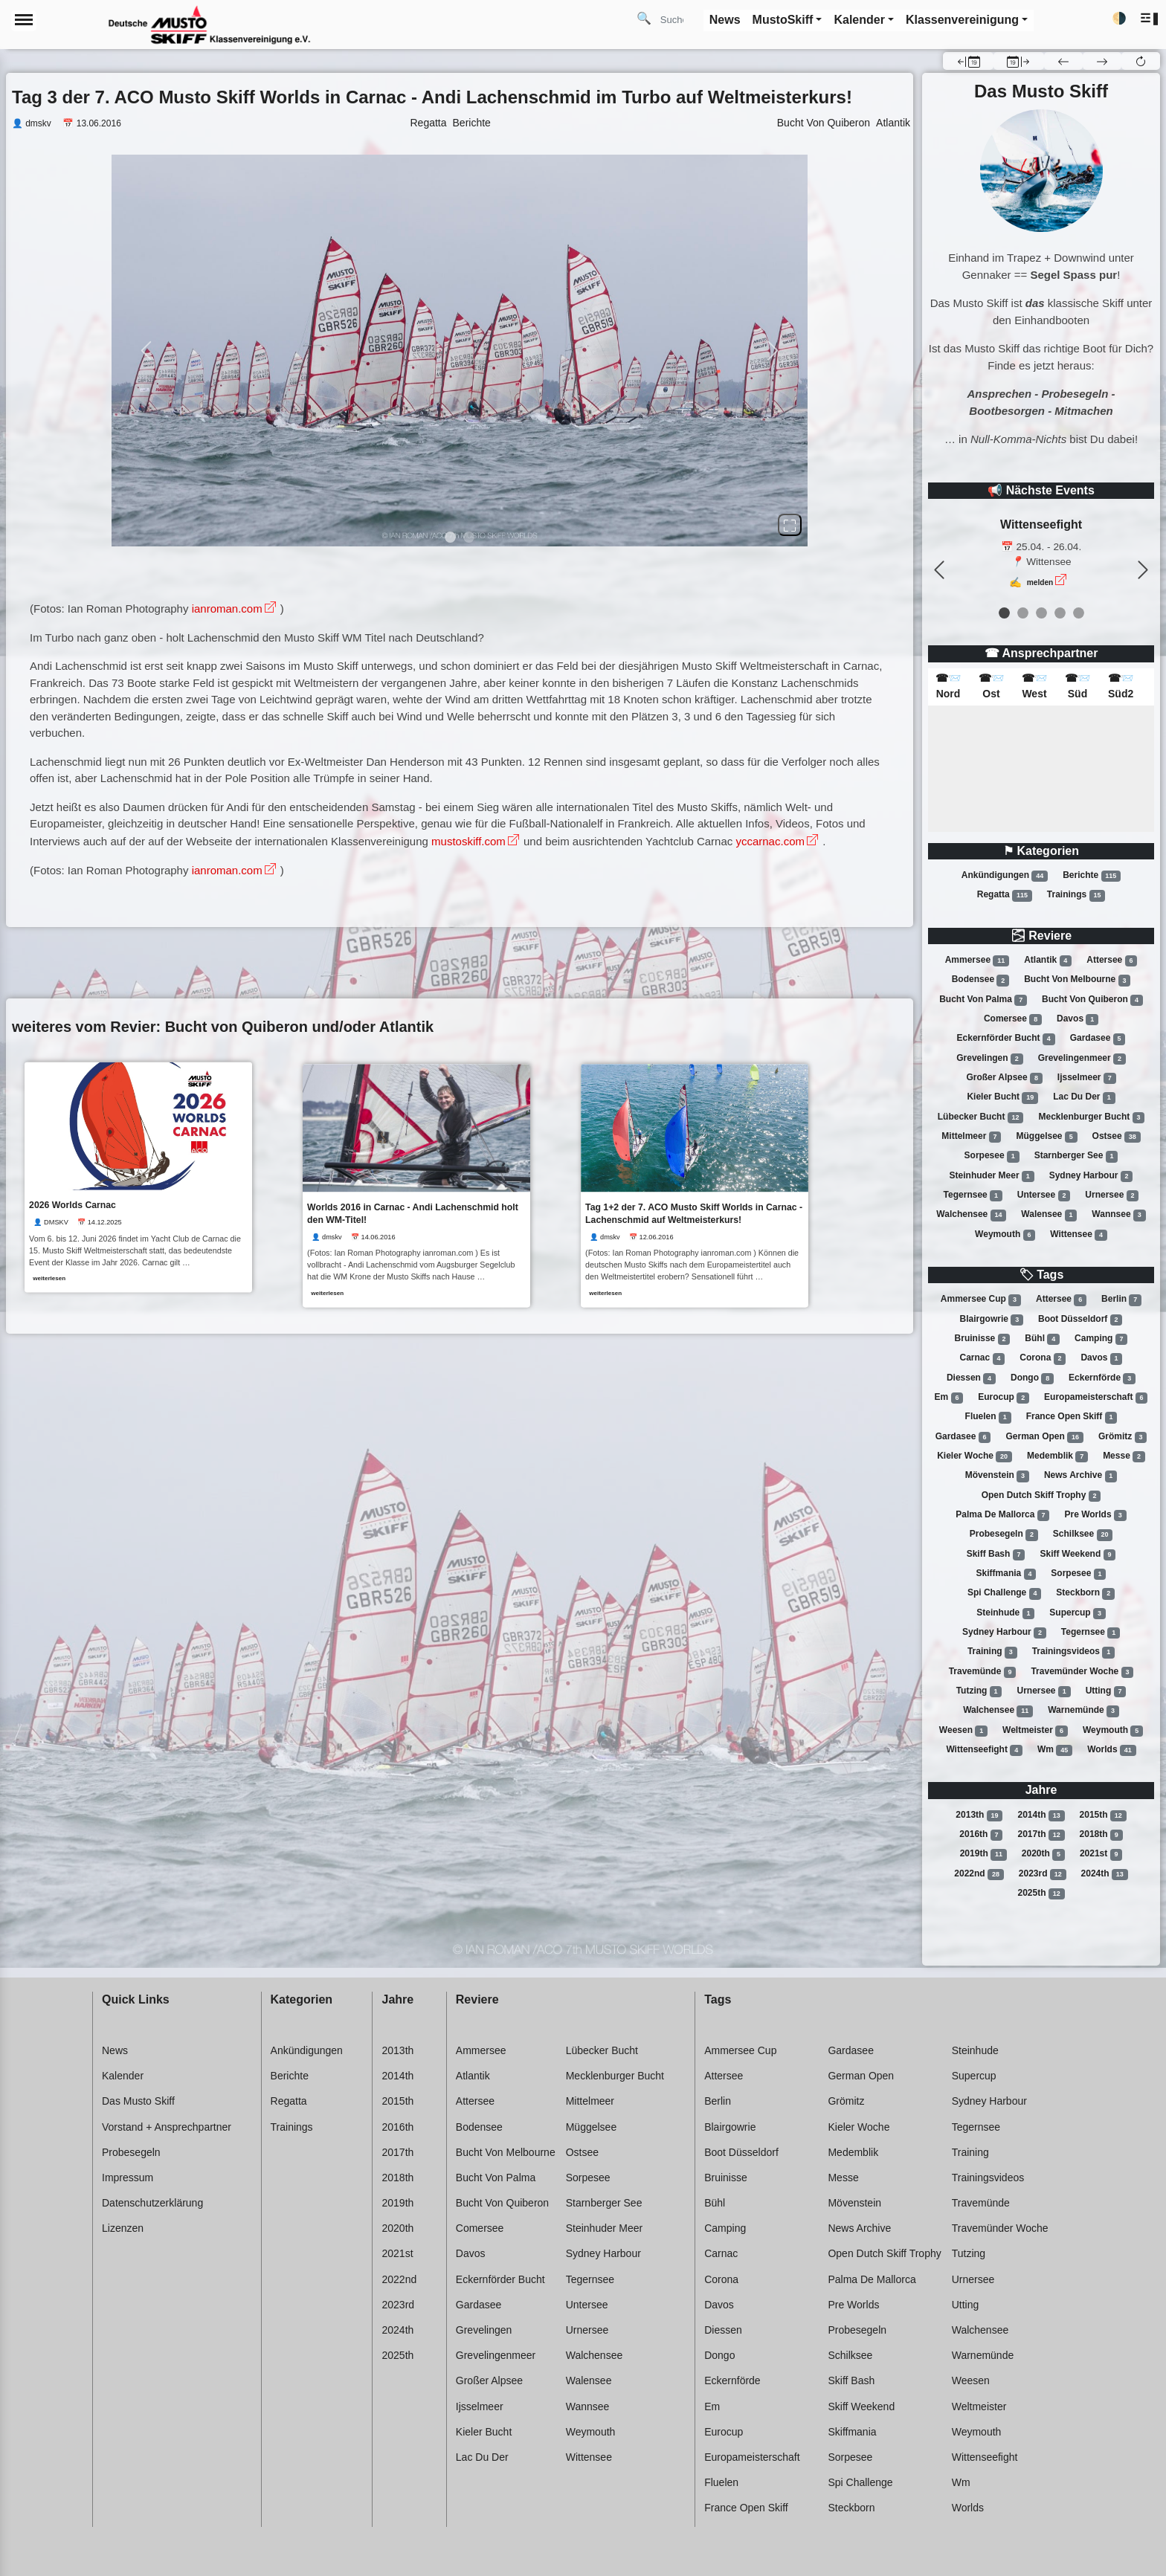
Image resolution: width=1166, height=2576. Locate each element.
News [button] (725, 19)
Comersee (1013, 1019)
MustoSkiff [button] (783, 19)
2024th (1104, 1874)
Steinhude (1005, 1613)
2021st (1101, 1854)
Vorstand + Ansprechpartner (166, 2127)
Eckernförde (1102, 1378)
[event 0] (1004, 613)
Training (992, 1652)
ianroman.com (227, 608)
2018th (1101, 1835)
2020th (1043, 1854)
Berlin (1121, 1299)
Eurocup (1003, 1398)
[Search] (677, 19)
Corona (1043, 1358)
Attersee (1111, 960)
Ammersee (977, 960)
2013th (979, 1815)
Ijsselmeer (1086, 1078)
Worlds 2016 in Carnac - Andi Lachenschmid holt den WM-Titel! (414, 1213)
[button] (1150, 19)
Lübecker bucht (981, 1117)
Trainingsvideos (1073, 1652)
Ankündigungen (1005, 876)
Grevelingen (989, 1059)
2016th (980, 1835)
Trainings (1076, 895)
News (115, 2050)
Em (949, 1398)
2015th (1103, 1815)
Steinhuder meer (992, 1176)
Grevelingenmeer (1082, 1059)
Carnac (982, 1358)
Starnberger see (1076, 1156)
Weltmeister (1035, 1731)
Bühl (1042, 1339)
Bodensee (980, 981)
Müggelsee (1046, 1137)
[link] (138, 1177)
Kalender (123, 2076)
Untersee (1043, 1195)
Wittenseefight (984, 1750)
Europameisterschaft (1095, 1398)
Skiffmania (1006, 1574)
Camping (1101, 1339)
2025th (1040, 1893)
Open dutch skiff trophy (1041, 1496)
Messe (1124, 1456)
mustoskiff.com (468, 841)
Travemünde (983, 1672)
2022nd (978, 1874)
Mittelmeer (971, 1137)
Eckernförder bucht (1006, 1039)
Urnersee (1111, 1195)
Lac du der (1084, 1097)
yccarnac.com (770, 841)
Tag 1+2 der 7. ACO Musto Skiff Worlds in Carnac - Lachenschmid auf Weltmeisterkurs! (696, 1213)
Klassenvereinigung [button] (962, 19)
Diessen (971, 1378)
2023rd (1042, 1874)
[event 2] (1041, 613)
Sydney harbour (1091, 1176)
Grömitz (1122, 1437)
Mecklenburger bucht (1092, 1117)
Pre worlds (1095, 1515)
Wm (1054, 1750)
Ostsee (1116, 1137)
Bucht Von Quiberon (823, 123)
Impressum (127, 2177)
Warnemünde (1083, 1711)
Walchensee (971, 1215)
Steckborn (1085, 1593)
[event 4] (1078, 613)
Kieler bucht (1002, 1097)
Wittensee (1078, 1235)
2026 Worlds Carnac (72, 1205)
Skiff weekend (1077, 1554)
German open (1044, 1437)
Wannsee (1118, 1215)
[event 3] (1060, 613)
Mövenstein (997, 1476)
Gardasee (1098, 1039)
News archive (1080, 1476)
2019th (983, 1854)
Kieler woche (974, 1456)
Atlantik (1048, 960)
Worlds (1111, 1750)
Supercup (1077, 1613)
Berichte (1092, 876)
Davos (1077, 1019)
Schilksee (1082, 1534)
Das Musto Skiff (138, 2101)
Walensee (1049, 1215)
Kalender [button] (859, 19)
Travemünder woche (1082, 1672)
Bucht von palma (983, 1000)
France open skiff (1072, 1417)
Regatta (1004, 895)
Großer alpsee (1004, 1078)
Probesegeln (1004, 1534)
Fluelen (988, 1417)
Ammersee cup (981, 1299)
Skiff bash (996, 1554)
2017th (1040, 1835)
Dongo (1032, 1378)
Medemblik (1057, 1456)
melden (1040, 582)
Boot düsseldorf (1080, 1320)
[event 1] (1022, 613)
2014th (1040, 1815)
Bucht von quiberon (1092, 1000)
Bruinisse (983, 1339)
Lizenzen (123, 2228)
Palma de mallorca (1002, 1515)
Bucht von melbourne (1077, 981)
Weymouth (1005, 1235)
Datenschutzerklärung (152, 2203)
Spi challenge (1004, 1593)
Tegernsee (973, 1195)
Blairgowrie (991, 1320)
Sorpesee (992, 1156)
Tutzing (979, 1691)
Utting (1106, 1691)
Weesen (963, 1731)
